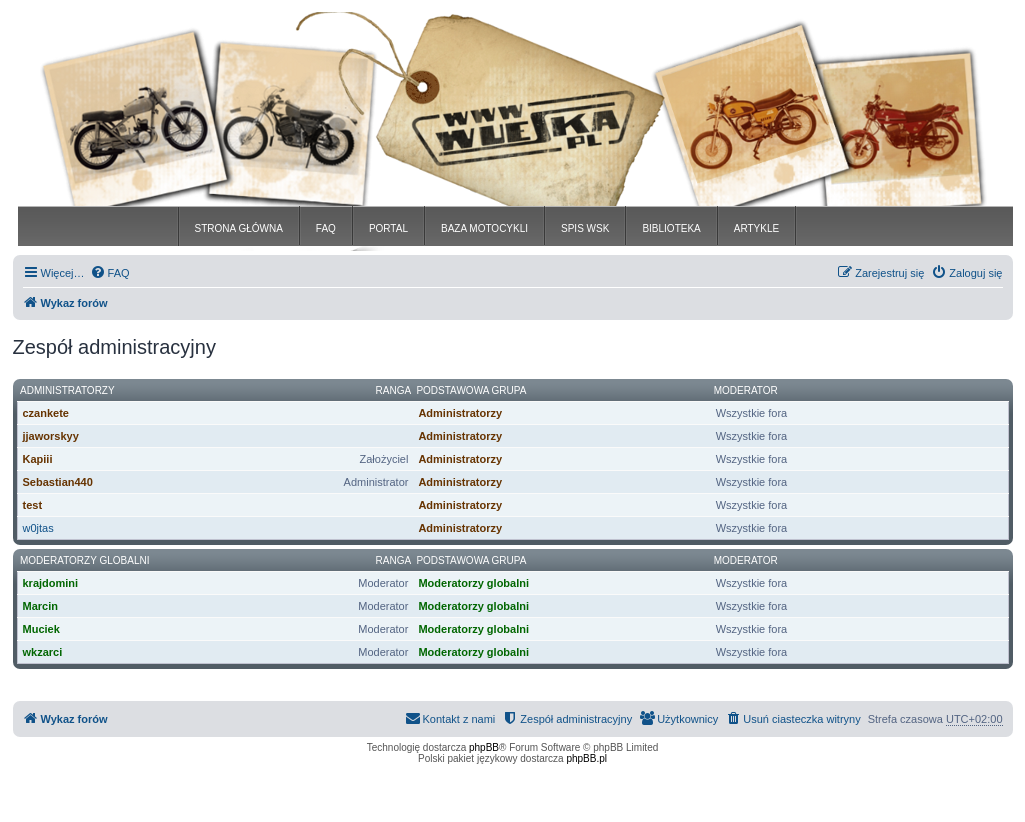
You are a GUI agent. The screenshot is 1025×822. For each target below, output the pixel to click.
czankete (46, 413)
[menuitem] (110, 273)
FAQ (326, 228)
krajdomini (51, 583)
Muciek (41, 629)
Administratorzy (67, 390)
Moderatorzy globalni (84, 560)
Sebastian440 (58, 482)
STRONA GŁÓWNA (239, 228)
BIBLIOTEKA (671, 228)
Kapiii (38, 459)
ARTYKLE (756, 228)
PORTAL (388, 228)
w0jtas (38, 528)
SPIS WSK (585, 228)
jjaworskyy (51, 436)
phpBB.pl (586, 758)
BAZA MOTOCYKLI (484, 228)
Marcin (40, 606)
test (33, 505)
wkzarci (43, 652)
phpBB (484, 747)
